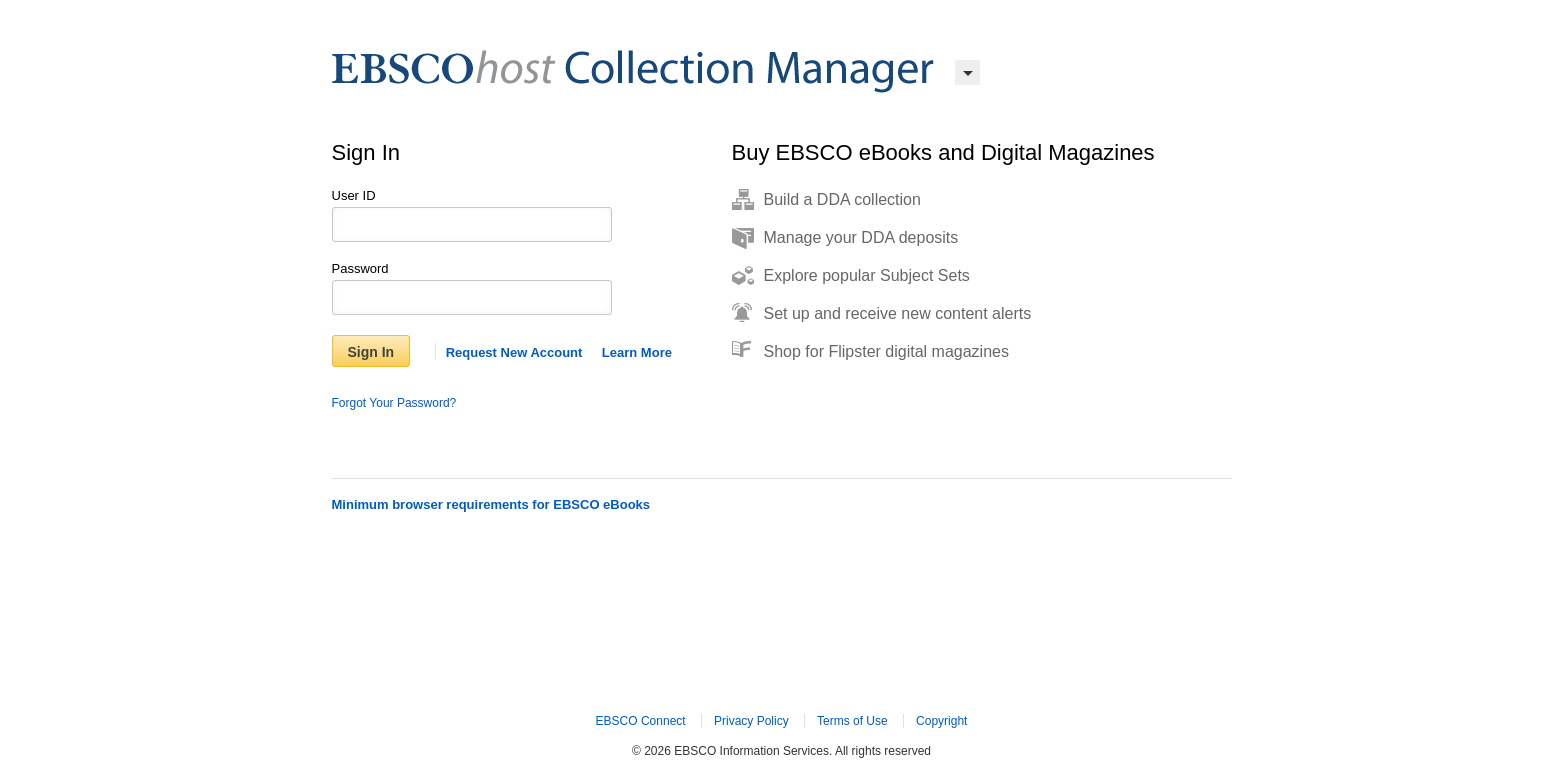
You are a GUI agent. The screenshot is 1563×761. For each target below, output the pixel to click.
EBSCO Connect (641, 721)
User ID (354, 195)
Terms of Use (852, 721)
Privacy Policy (751, 721)
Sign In (371, 352)
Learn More (637, 352)
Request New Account (514, 352)
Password (360, 268)
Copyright (941, 721)
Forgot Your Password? (394, 403)
